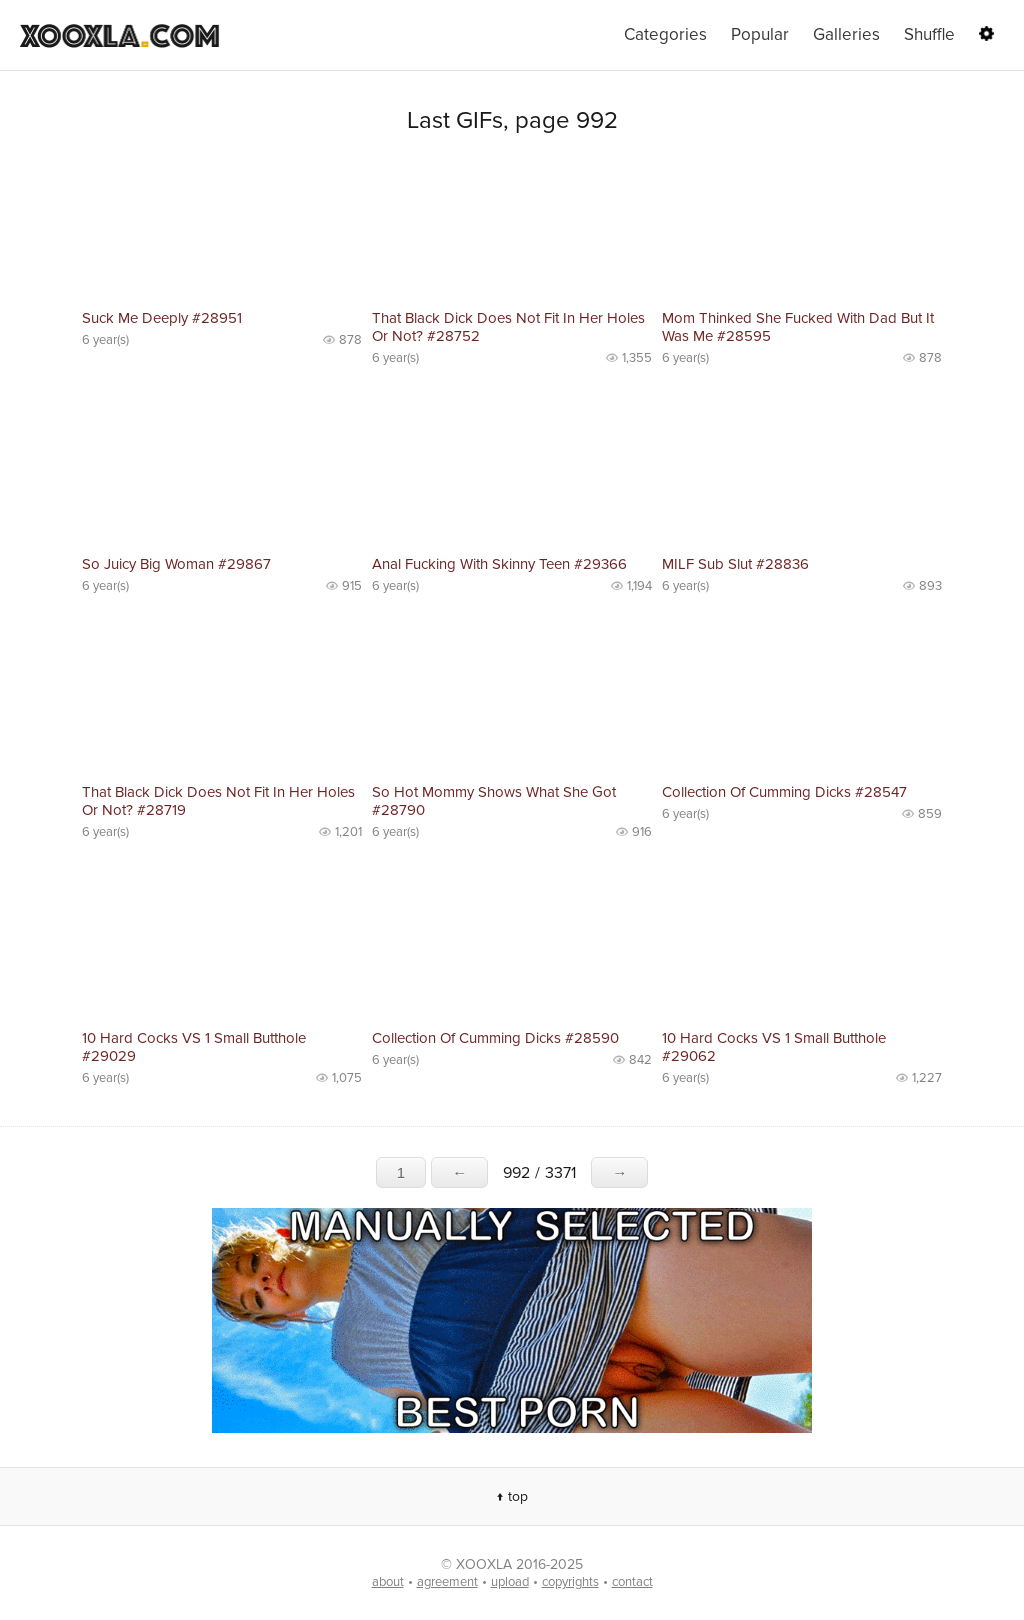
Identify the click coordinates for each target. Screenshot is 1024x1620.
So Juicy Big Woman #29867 (176, 564)
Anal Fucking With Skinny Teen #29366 (499, 564)
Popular (760, 34)
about (388, 1582)
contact (632, 1582)
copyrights (570, 1582)
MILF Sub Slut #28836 (735, 564)
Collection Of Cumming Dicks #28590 (495, 1038)
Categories (665, 34)
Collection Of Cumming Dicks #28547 (784, 792)
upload (510, 1582)
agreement (447, 1582)
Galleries (846, 34)
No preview (222, 230)
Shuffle (929, 34)
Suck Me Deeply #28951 (162, 318)
